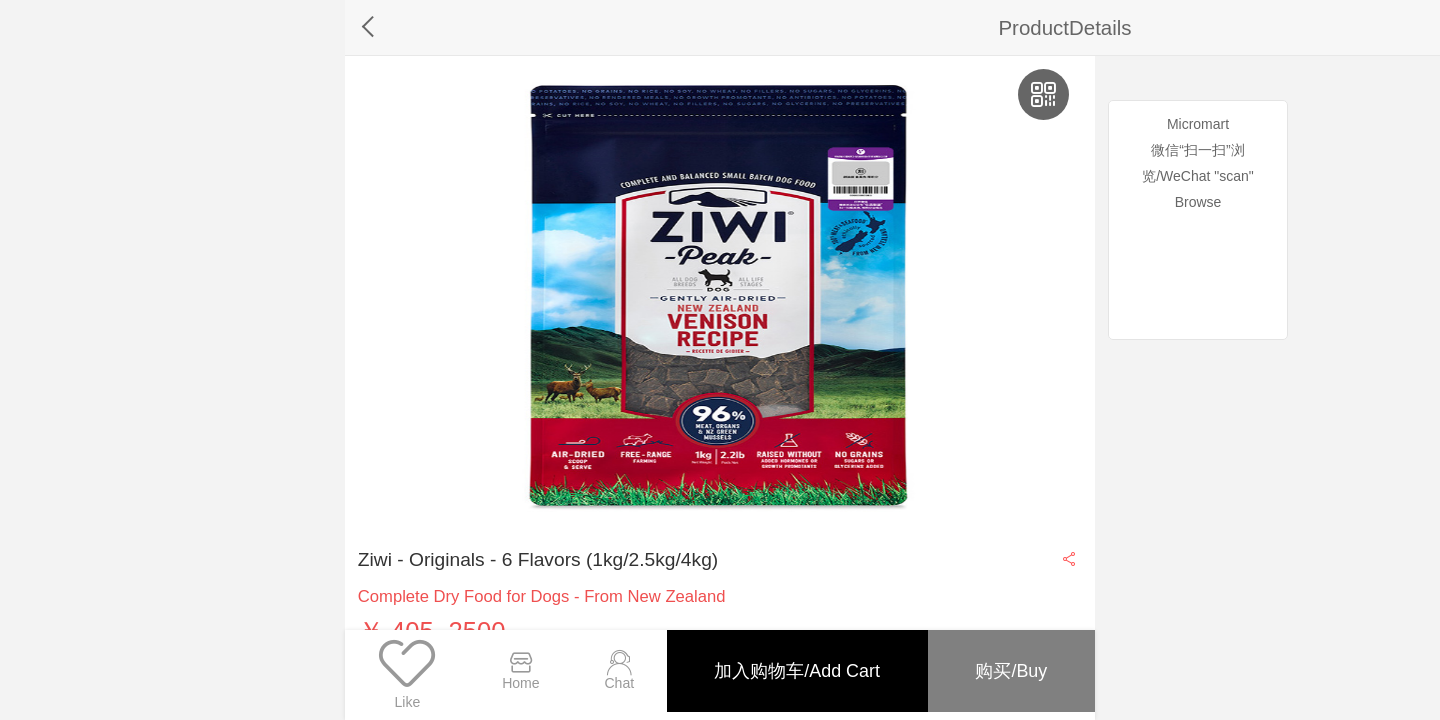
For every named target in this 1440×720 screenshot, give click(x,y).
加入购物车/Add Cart (787, 661)
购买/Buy (1008, 661)
